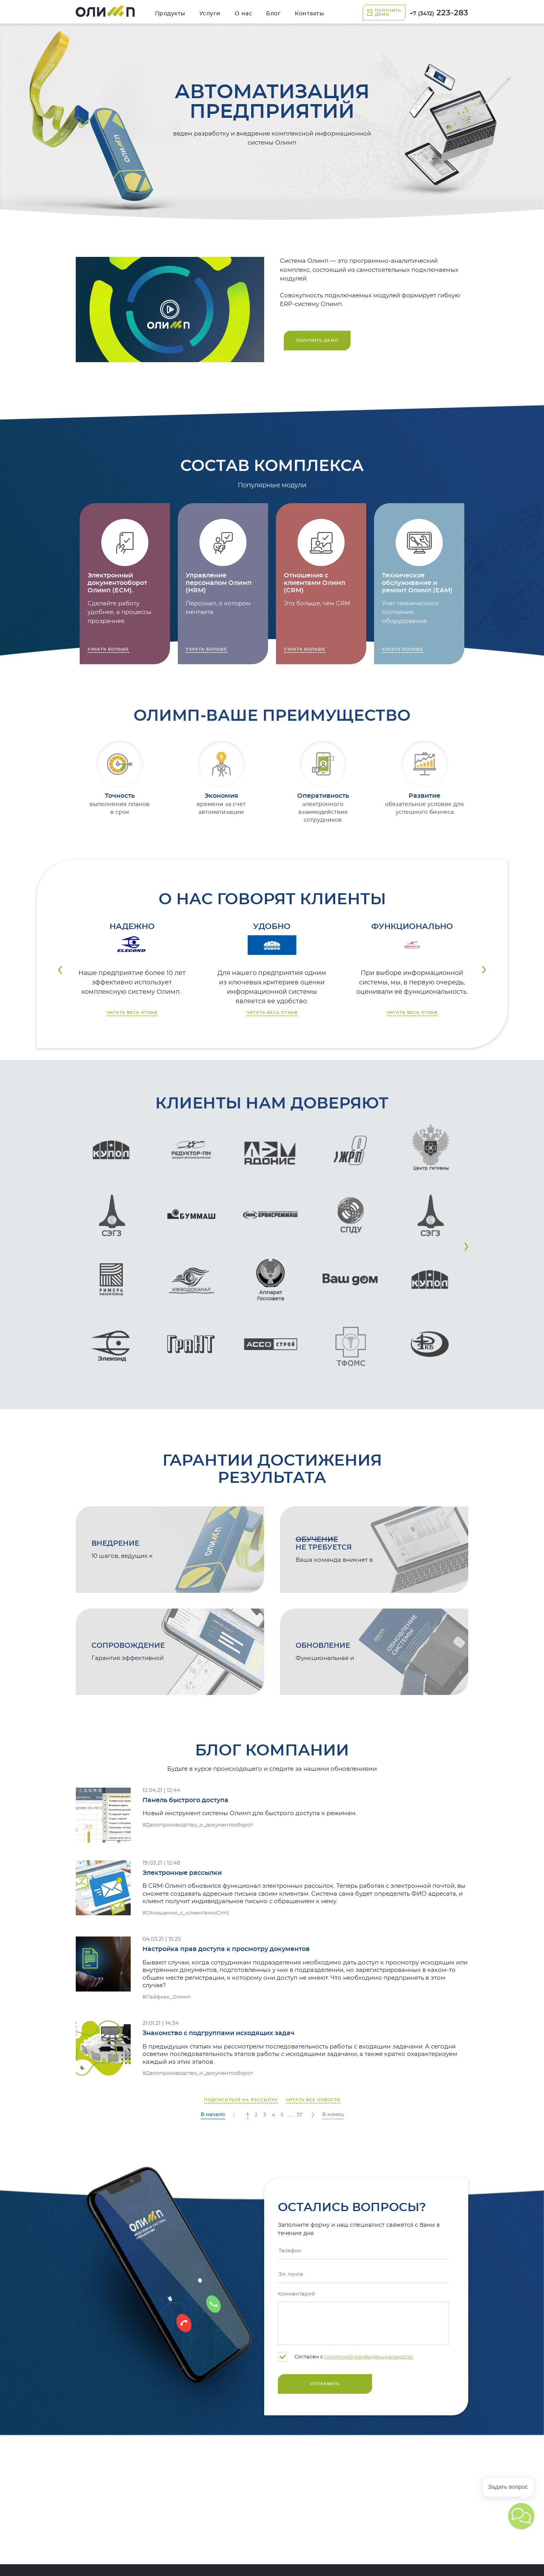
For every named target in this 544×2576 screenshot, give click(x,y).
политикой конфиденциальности (368, 2357)
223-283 (439, 13)
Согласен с (345, 2357)
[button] (466, 1247)
